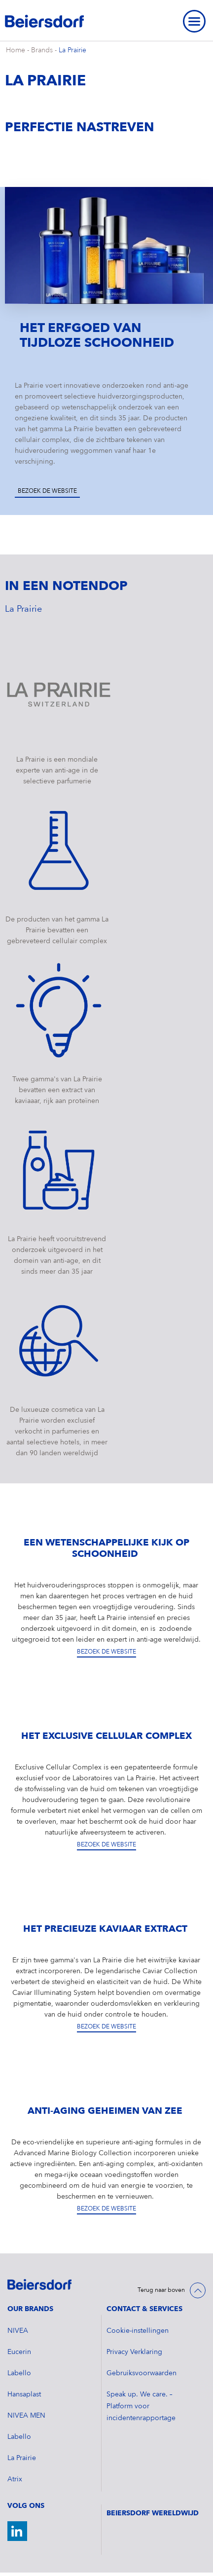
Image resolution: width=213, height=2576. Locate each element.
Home (15, 50)
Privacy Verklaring (134, 2352)
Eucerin (19, 2352)
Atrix (14, 2479)
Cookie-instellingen (137, 2330)
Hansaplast (24, 2394)
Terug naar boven (161, 2290)
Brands (42, 50)
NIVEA (17, 2330)
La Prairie (72, 50)
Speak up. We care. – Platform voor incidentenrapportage (141, 2406)
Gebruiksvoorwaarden (141, 2373)
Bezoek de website (47, 491)
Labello (19, 2373)
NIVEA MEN (26, 2415)
